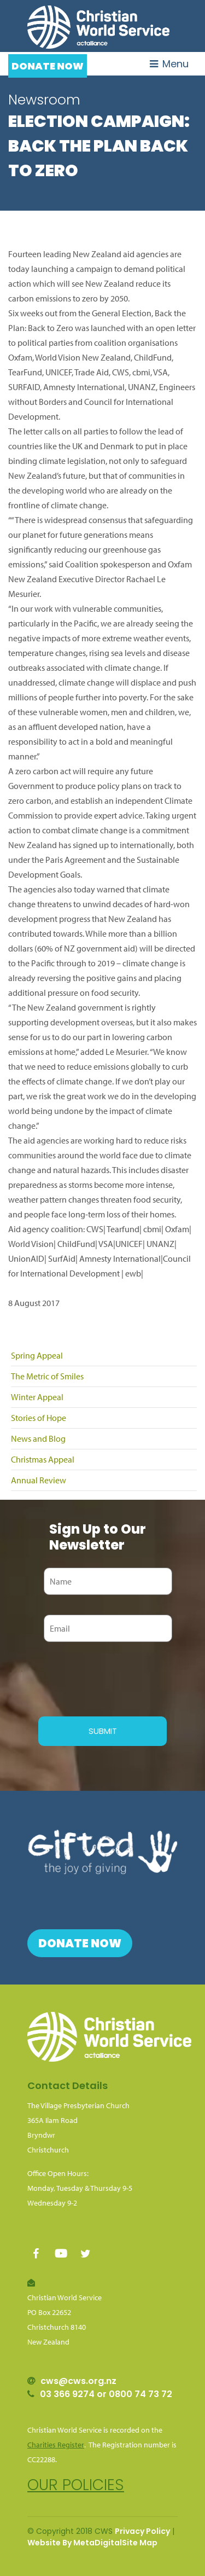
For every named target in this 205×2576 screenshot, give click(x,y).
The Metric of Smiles (47, 1376)
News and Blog (38, 1438)
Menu (169, 64)
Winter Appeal (37, 1396)
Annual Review (38, 1480)
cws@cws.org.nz (78, 2381)
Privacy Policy (142, 2531)
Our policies (75, 2485)
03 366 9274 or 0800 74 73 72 (106, 2394)
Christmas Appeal (42, 1459)
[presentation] (121, 1677)
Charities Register (55, 2445)
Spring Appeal (37, 1355)
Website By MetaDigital (74, 2542)
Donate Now (47, 66)
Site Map (139, 2542)
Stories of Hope (38, 1417)
